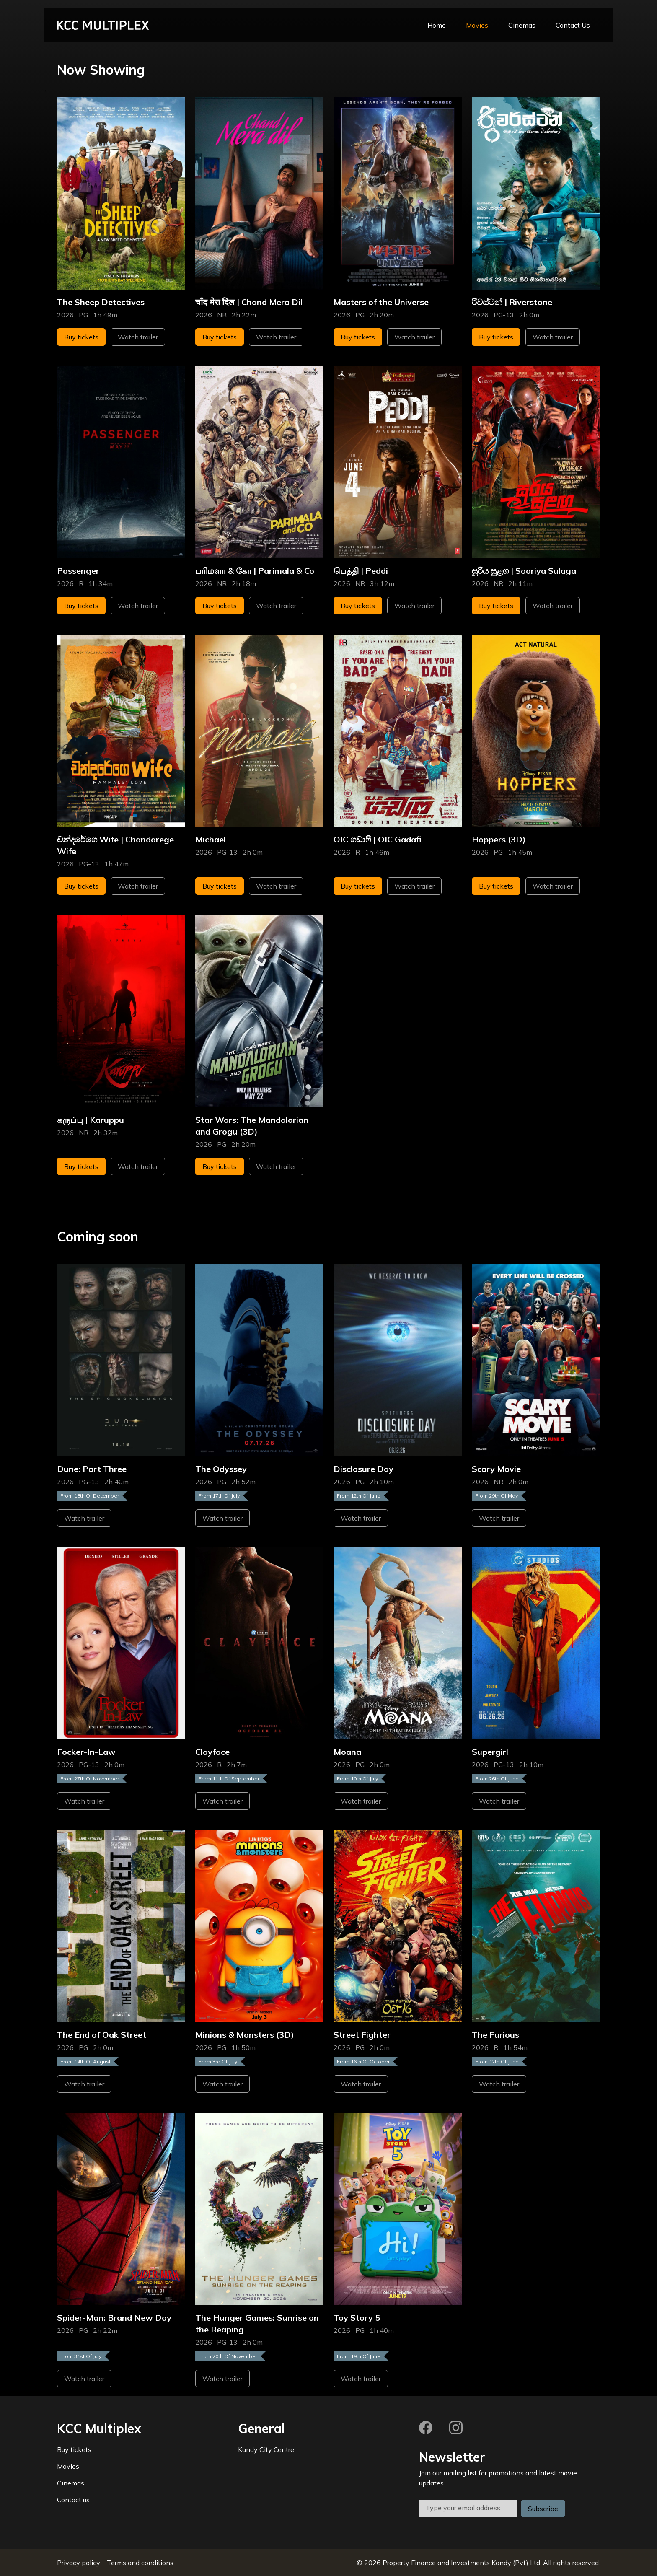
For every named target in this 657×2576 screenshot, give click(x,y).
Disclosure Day (363, 1469)
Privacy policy (78, 2562)
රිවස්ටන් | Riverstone (512, 302)
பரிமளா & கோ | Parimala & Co (254, 570)
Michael (210, 839)
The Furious (495, 2034)
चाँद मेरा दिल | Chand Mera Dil (249, 302)
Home (436, 25)
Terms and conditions (140, 2562)
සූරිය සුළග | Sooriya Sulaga (524, 570)
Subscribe (543, 2508)
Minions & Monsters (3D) (244, 2034)
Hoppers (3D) (499, 839)
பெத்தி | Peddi (361, 570)
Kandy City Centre (266, 2449)
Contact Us (573, 25)
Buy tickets (81, 337)
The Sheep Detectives (101, 302)
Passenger (78, 570)
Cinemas (521, 25)
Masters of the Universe (381, 302)
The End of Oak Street (101, 2034)
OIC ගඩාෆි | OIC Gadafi (378, 839)
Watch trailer (138, 337)
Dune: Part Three (92, 1469)
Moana (347, 1752)
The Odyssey (221, 1469)
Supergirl (490, 1752)
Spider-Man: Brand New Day (114, 2317)
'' (45, 92)
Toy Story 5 (357, 2317)
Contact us (73, 2500)
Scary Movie (496, 1469)
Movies (477, 25)
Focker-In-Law (86, 1752)
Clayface (212, 1752)
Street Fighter (362, 2034)
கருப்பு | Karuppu (90, 1119)
